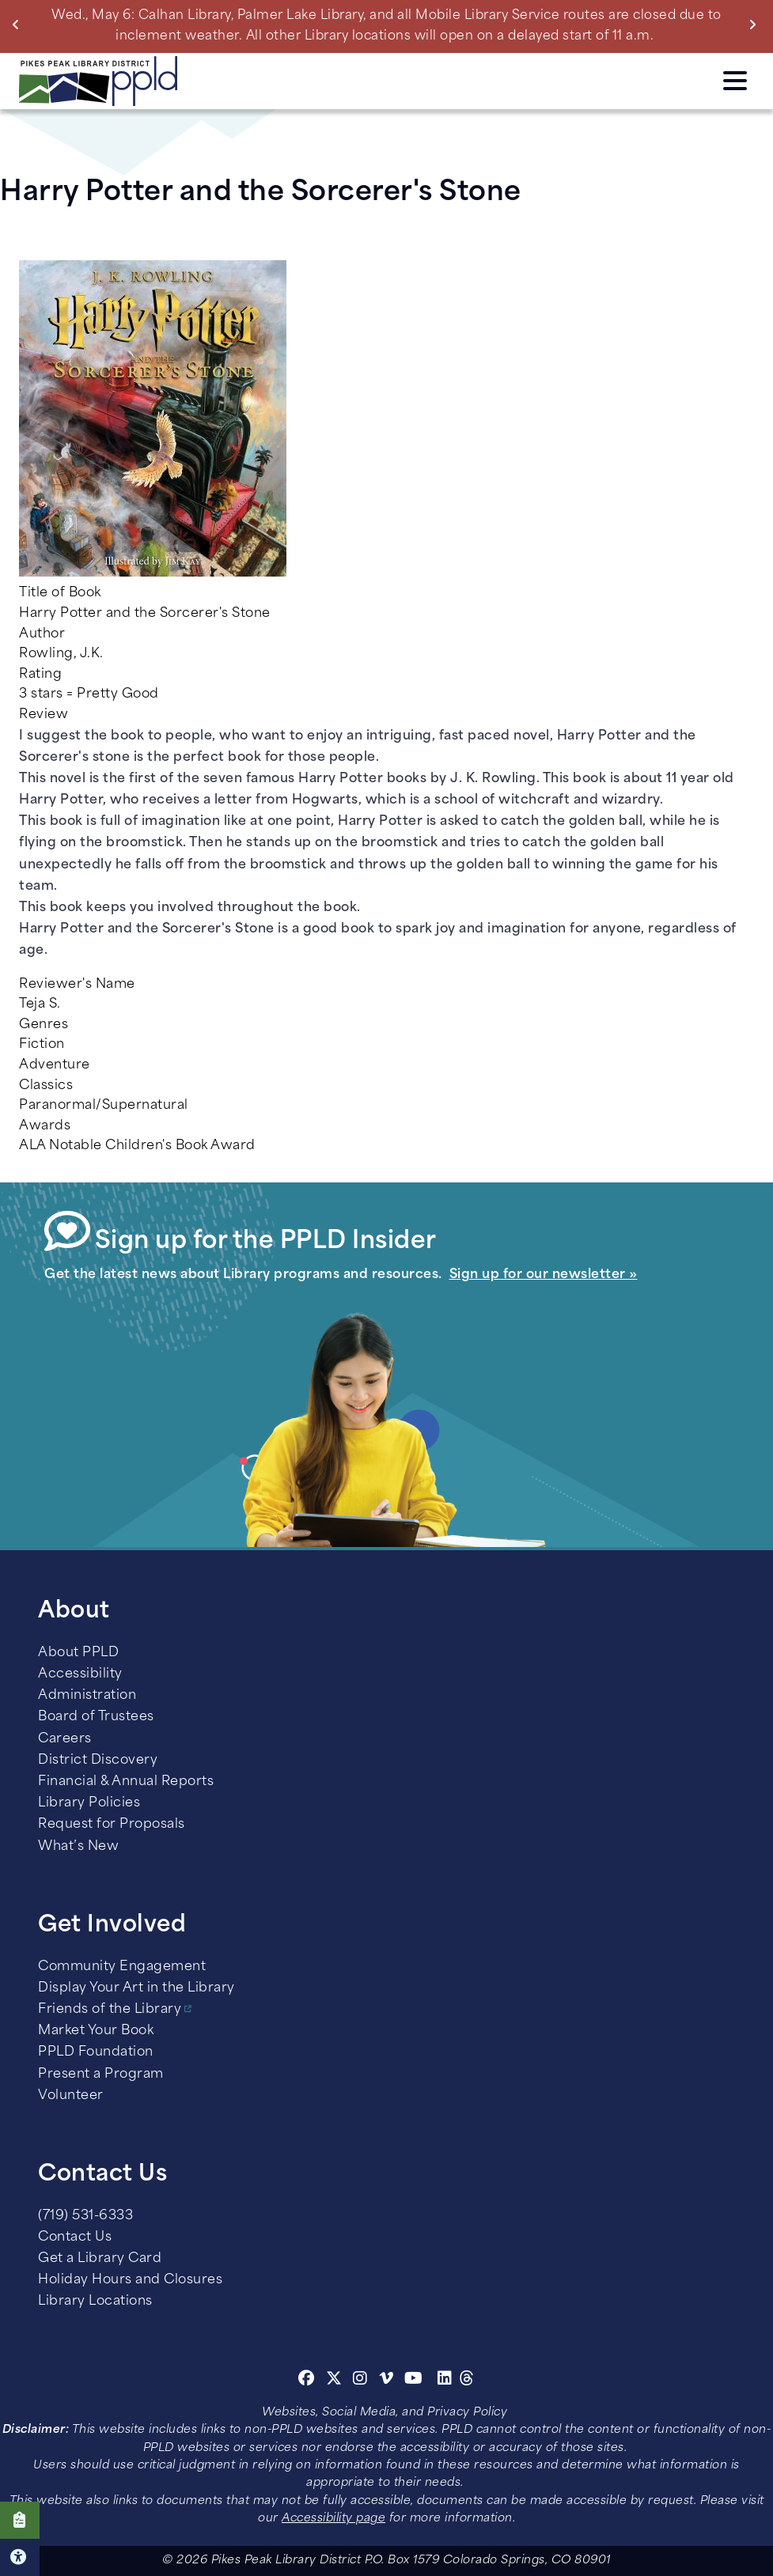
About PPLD (78, 1653)
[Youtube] (413, 2380)
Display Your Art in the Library (136, 1988)
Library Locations (95, 2301)
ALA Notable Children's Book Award (137, 1146)
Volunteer (71, 2096)
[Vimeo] (386, 2380)
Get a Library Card (99, 2259)
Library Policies (89, 1803)
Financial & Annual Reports (126, 1782)
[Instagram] (362, 2380)
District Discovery (97, 1760)
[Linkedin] (445, 2380)
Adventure (54, 1065)
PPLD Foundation (95, 2052)
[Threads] (467, 2380)
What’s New (78, 1846)
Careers (65, 1739)
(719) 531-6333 (85, 2216)
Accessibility (80, 1674)
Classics (46, 1086)
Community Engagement (122, 1967)
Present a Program (101, 2074)
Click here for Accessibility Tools (20, 2557)
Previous (19, 24)
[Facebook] (306, 2380)
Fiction (42, 1044)
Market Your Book (95, 2031)
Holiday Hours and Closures (130, 2280)
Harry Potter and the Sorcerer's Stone (145, 613)
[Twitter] (334, 2380)
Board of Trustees (96, 1717)
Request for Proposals (111, 1824)
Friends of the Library (109, 2009)
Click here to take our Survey (20, 2520)
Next (756, 24)
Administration (87, 1695)
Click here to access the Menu (735, 80)
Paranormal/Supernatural (103, 1105)
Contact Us (75, 2237)
